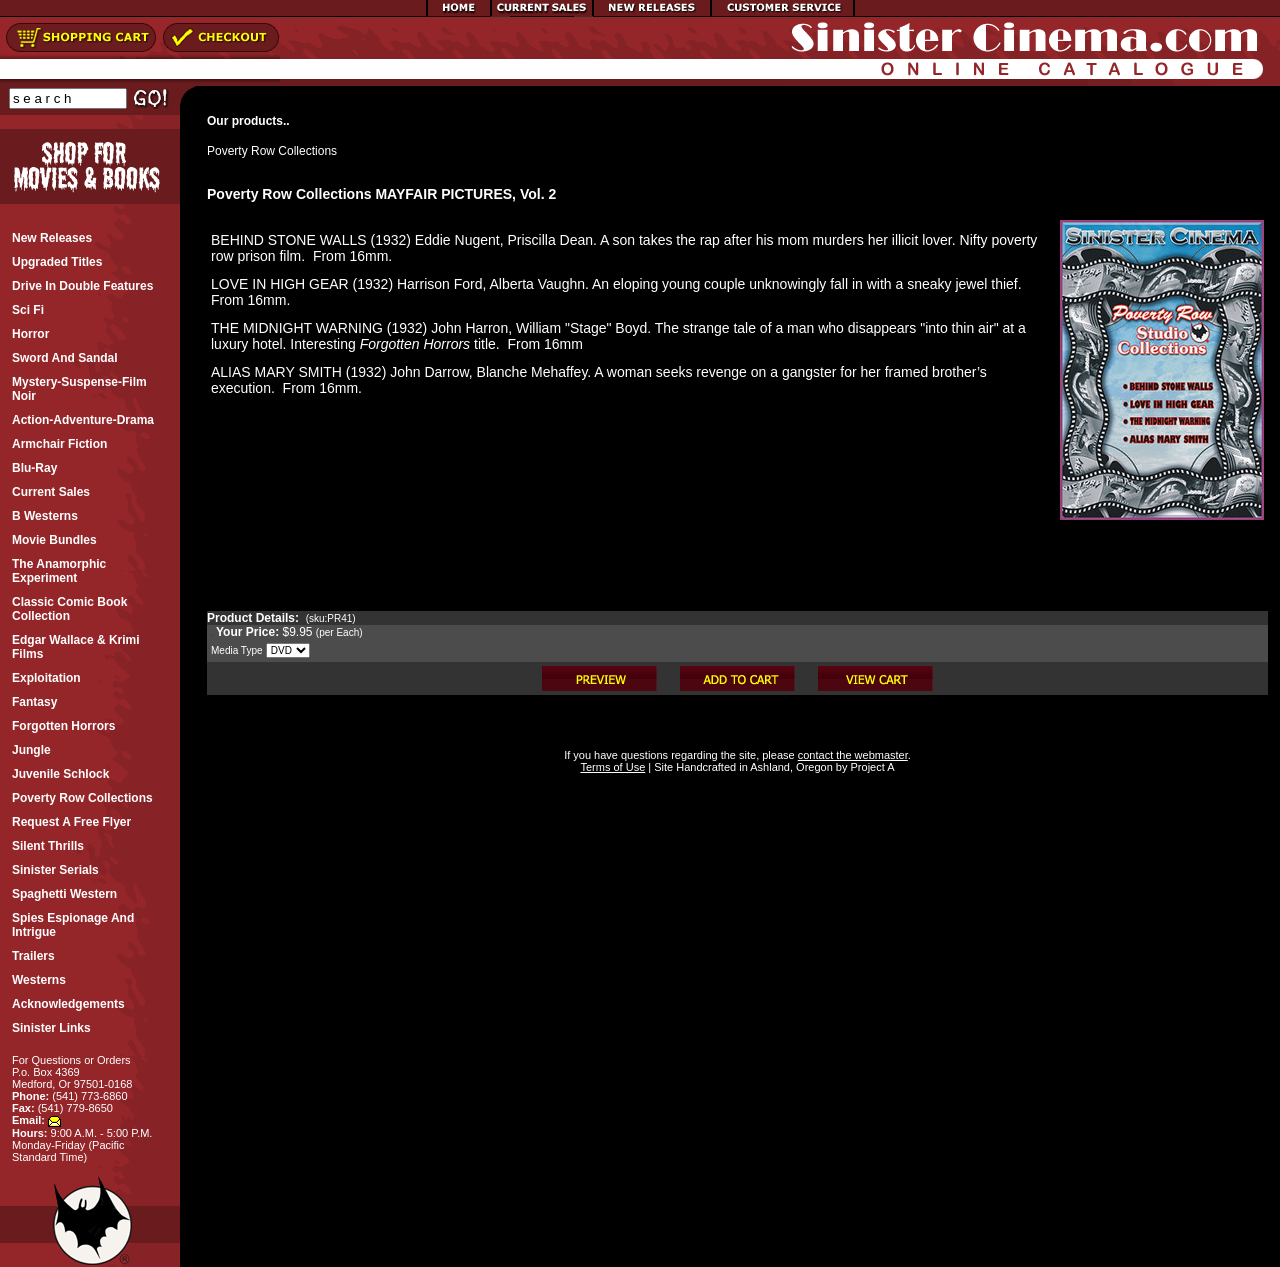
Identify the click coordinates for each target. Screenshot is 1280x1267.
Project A (870, 767)
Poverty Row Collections (272, 151)
